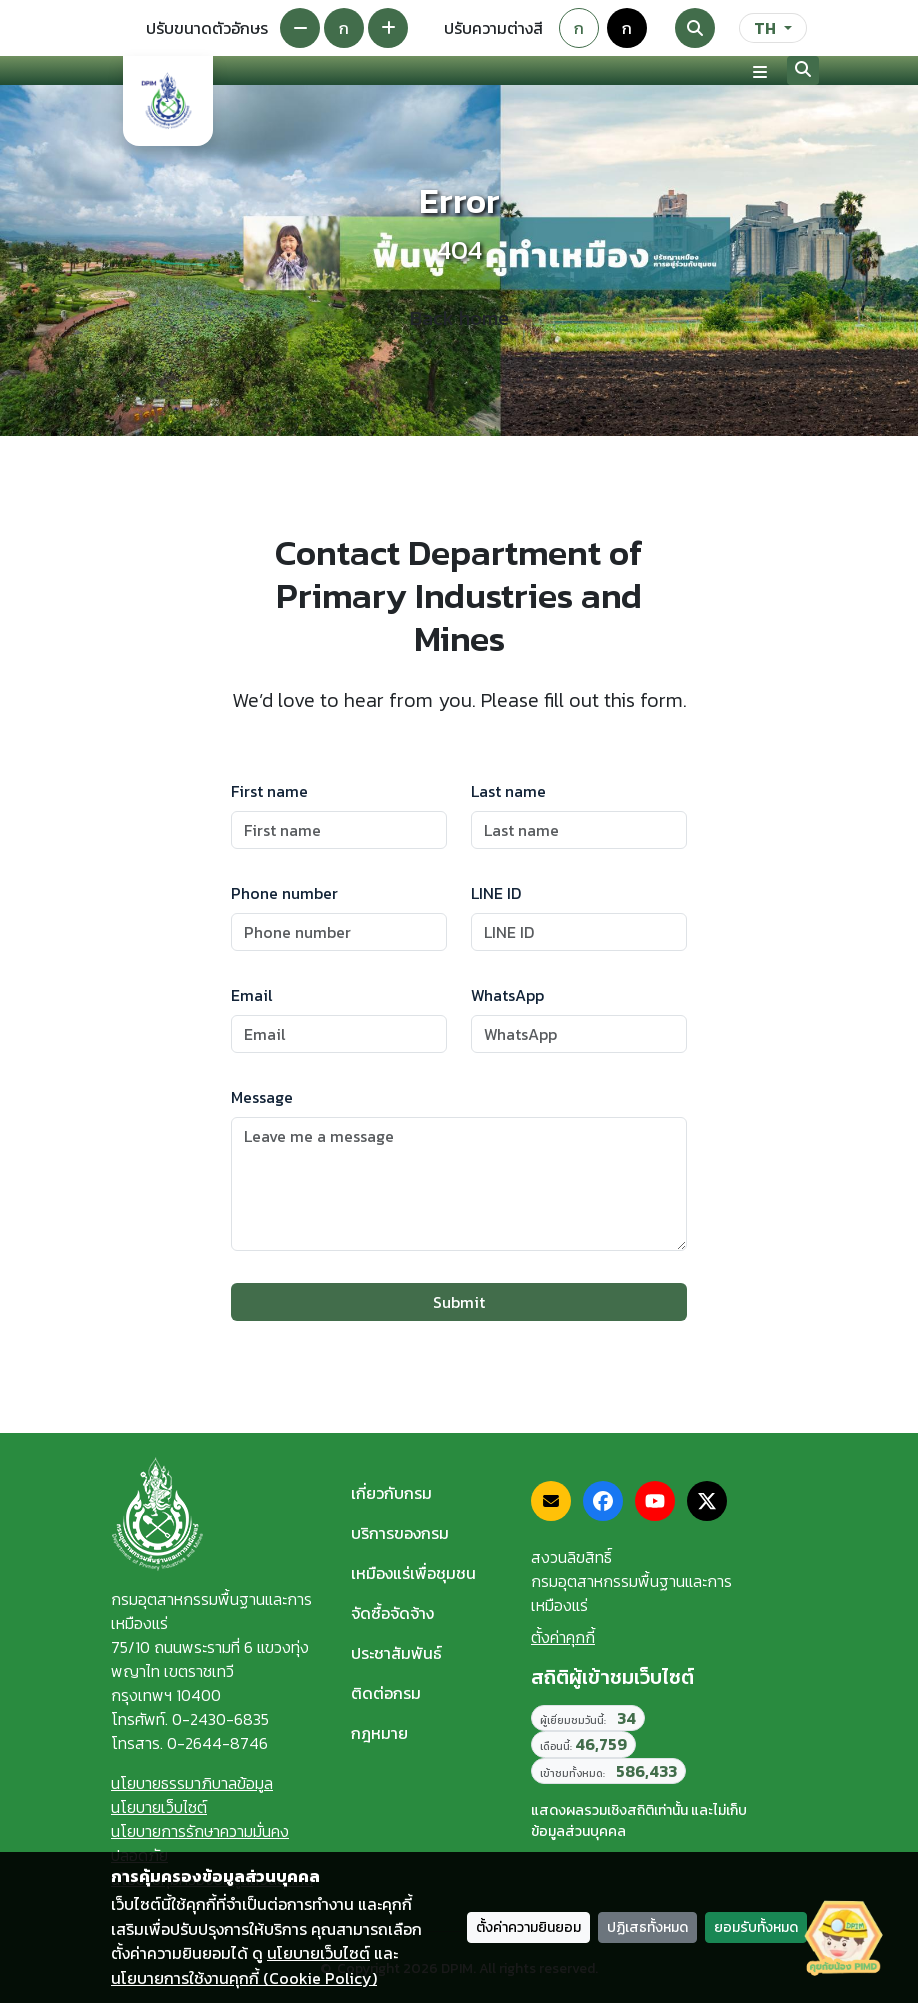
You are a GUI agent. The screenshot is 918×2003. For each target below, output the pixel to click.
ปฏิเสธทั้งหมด (647, 1927)
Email (252, 995)
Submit (459, 1302)
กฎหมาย (379, 1733)
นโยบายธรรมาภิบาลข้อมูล (192, 1783)
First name (269, 791)
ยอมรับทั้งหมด (756, 1927)
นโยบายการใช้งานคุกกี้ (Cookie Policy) (244, 1978)
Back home (459, 318)
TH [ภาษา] (765, 28)
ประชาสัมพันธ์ (396, 1653)
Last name (508, 791)
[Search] (695, 28)
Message (262, 1097)
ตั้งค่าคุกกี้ (563, 1637)
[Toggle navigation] (760, 71)
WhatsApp (507, 995)
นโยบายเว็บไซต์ (159, 1807)
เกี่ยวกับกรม (391, 1493)
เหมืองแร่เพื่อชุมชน (413, 1573)
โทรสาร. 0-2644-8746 (189, 1743)
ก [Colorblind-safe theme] (627, 28)
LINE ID (496, 893)
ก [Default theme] (579, 28)
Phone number (284, 893)
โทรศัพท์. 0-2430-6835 (190, 1719)
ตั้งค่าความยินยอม (528, 1927)
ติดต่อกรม (386, 1693)
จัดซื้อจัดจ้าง (392, 1613)
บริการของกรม (400, 1533)
